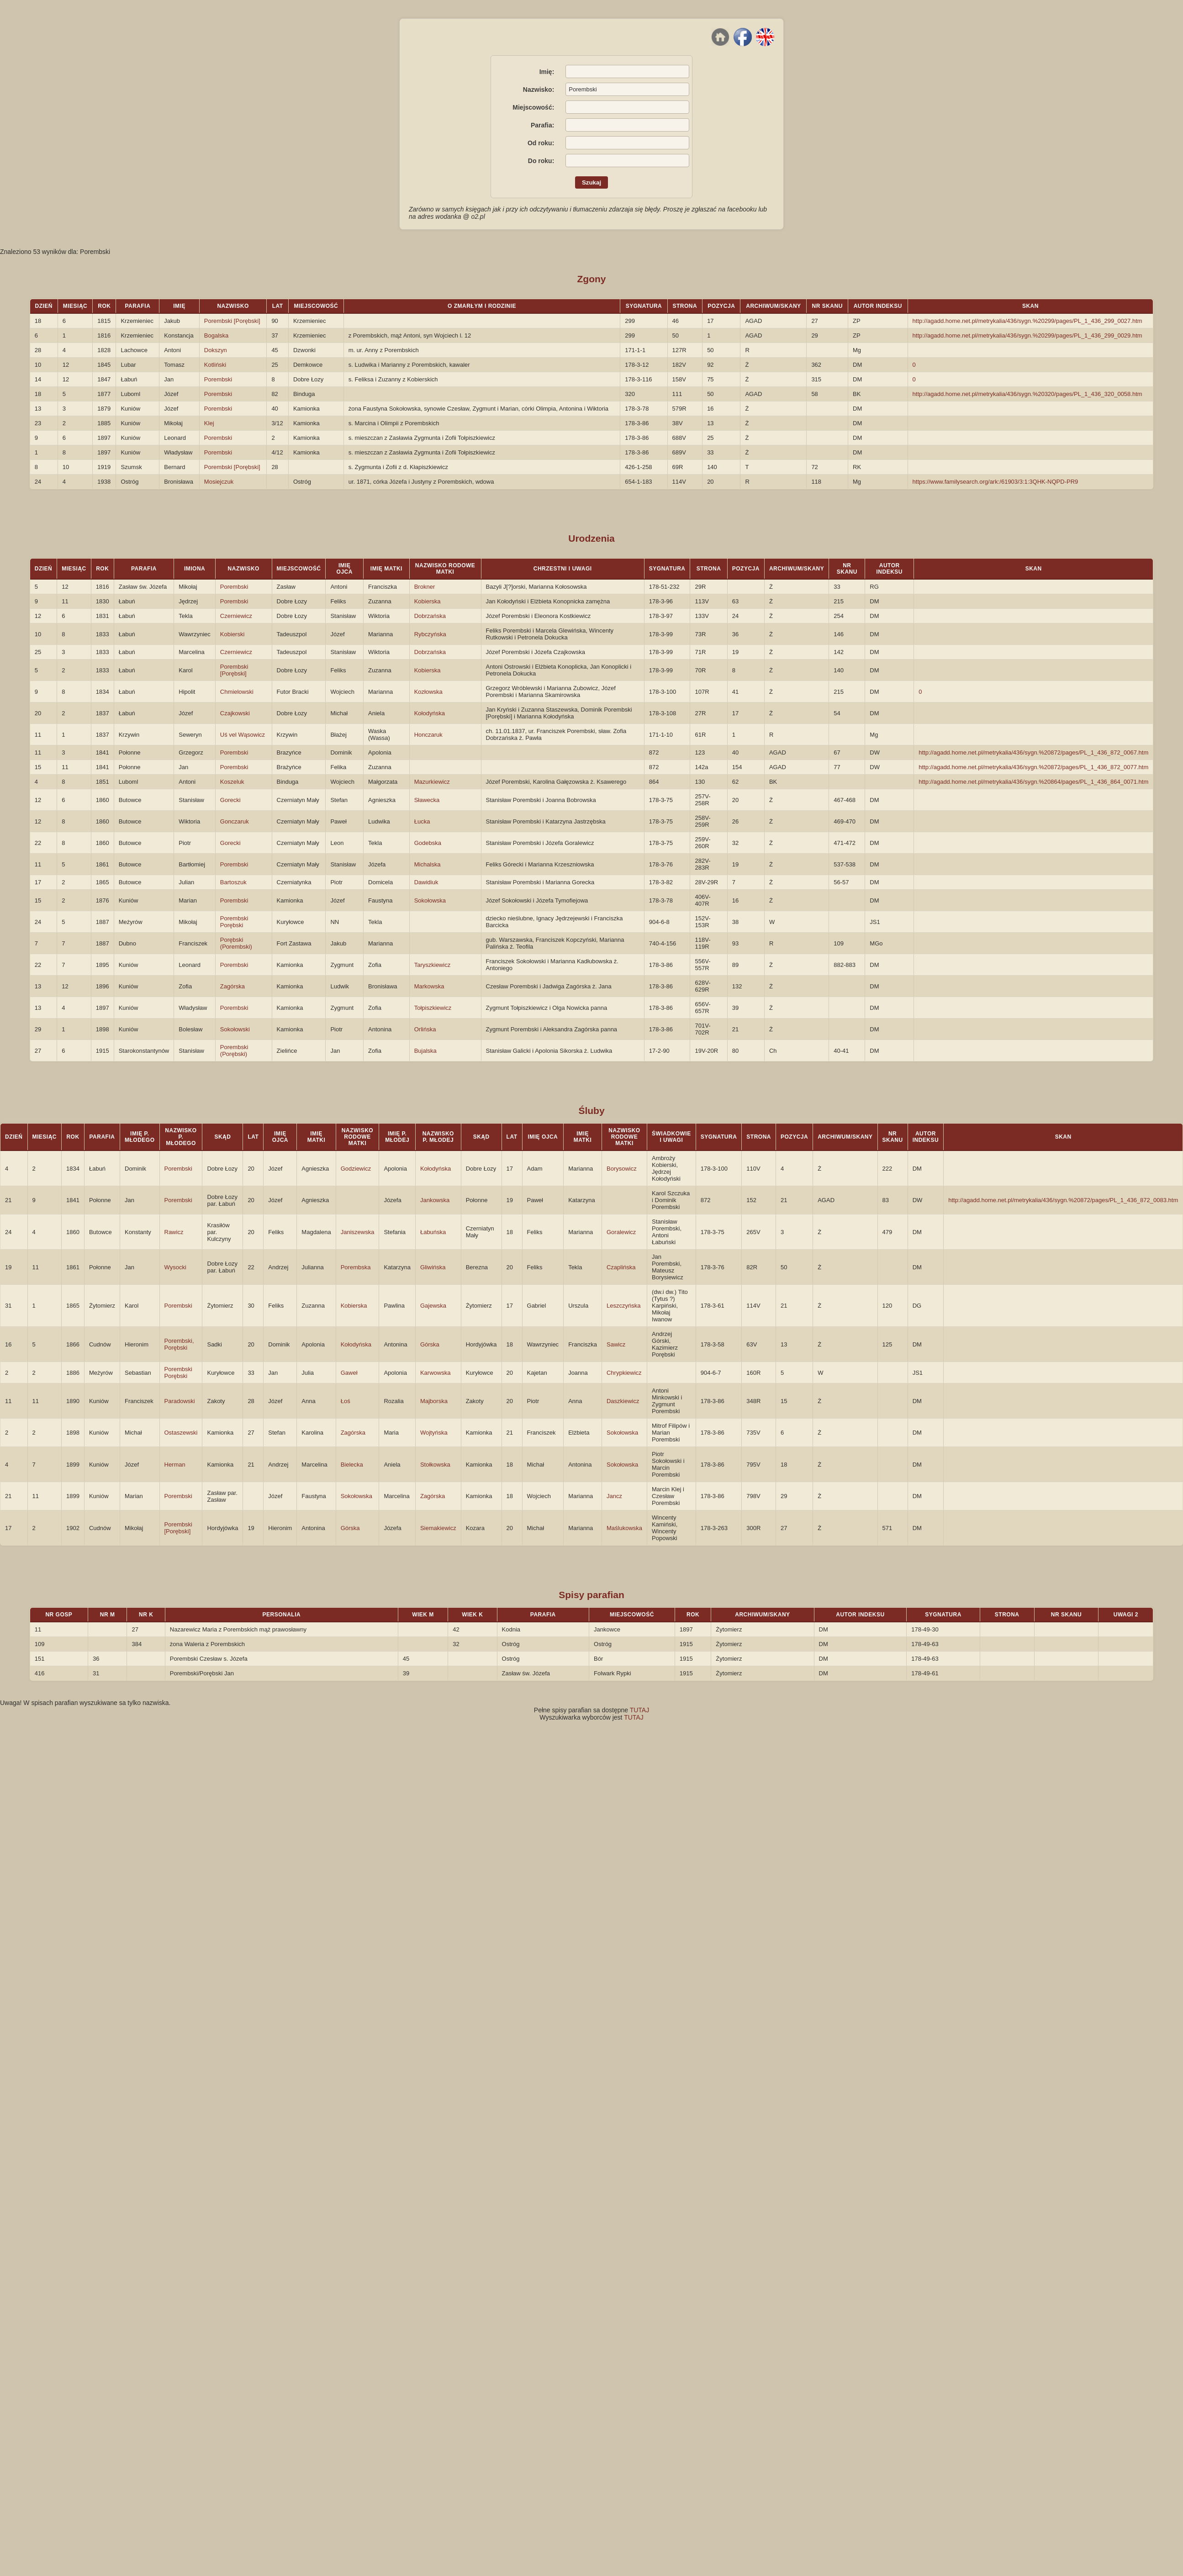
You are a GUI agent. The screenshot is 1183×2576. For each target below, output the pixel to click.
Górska (429, 1344)
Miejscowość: (533, 107)
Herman (174, 1464)
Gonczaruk (234, 821)
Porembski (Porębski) (234, 1050)
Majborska (434, 1401)
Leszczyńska (623, 1305)
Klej (209, 423)
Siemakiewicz (438, 1528)
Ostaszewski (181, 1432)
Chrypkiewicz (624, 1372)
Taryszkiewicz (432, 964)
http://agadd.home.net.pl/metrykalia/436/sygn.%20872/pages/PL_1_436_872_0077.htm (1033, 767)
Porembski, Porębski (179, 1344)
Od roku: (541, 143)
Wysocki (175, 1267)
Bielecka (352, 1464)
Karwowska (435, 1372)
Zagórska (232, 986)
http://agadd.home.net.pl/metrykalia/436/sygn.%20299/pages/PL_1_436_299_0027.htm (1027, 320)
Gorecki (230, 800)
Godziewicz (356, 1168)
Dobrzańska (430, 615)
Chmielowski (237, 691)
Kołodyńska (429, 713)
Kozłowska (428, 691)
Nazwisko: (538, 89)
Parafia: (542, 125)
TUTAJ (640, 1710)
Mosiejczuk (218, 481)
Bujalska (425, 1050)
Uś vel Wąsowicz (242, 734)
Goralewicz (621, 1232)
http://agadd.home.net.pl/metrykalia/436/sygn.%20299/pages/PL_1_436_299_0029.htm (1027, 335)
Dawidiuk (426, 882)
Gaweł (349, 1372)
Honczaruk (428, 734)
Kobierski (232, 634)
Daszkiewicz (623, 1401)
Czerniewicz (236, 615)
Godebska (427, 842)
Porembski (218, 379)
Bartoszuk (233, 882)
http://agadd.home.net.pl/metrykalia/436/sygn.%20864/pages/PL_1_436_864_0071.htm (1033, 781)
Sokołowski (235, 1029)
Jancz (614, 1496)
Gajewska (433, 1305)
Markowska (429, 986)
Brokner (424, 586)
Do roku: (541, 160)
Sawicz (616, 1344)
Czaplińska (621, 1267)
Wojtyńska (434, 1432)
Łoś (345, 1401)
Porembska (356, 1267)
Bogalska (216, 335)
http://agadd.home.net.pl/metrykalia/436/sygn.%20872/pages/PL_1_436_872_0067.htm (1033, 752)
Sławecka (427, 800)
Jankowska (434, 1200)
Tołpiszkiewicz (433, 1007)
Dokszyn (215, 350)
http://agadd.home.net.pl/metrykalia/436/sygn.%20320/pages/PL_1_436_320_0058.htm (1027, 394)
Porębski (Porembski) (236, 943)
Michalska (427, 864)
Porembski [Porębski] (232, 320)
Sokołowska (430, 900)
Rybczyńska (430, 634)
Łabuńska (433, 1232)
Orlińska (425, 1029)
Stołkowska (435, 1464)
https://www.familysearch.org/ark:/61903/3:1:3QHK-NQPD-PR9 (995, 481)
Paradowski (179, 1401)
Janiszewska (358, 1232)
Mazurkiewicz (432, 781)
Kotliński (215, 364)
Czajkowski (235, 713)
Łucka (422, 821)
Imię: (547, 71)
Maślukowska (624, 1528)
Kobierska (427, 601)
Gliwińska (433, 1267)
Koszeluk (232, 781)
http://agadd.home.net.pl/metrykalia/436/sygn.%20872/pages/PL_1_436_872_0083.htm (1063, 1200)
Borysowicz (622, 1168)
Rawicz (174, 1232)
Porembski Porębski (234, 922)
